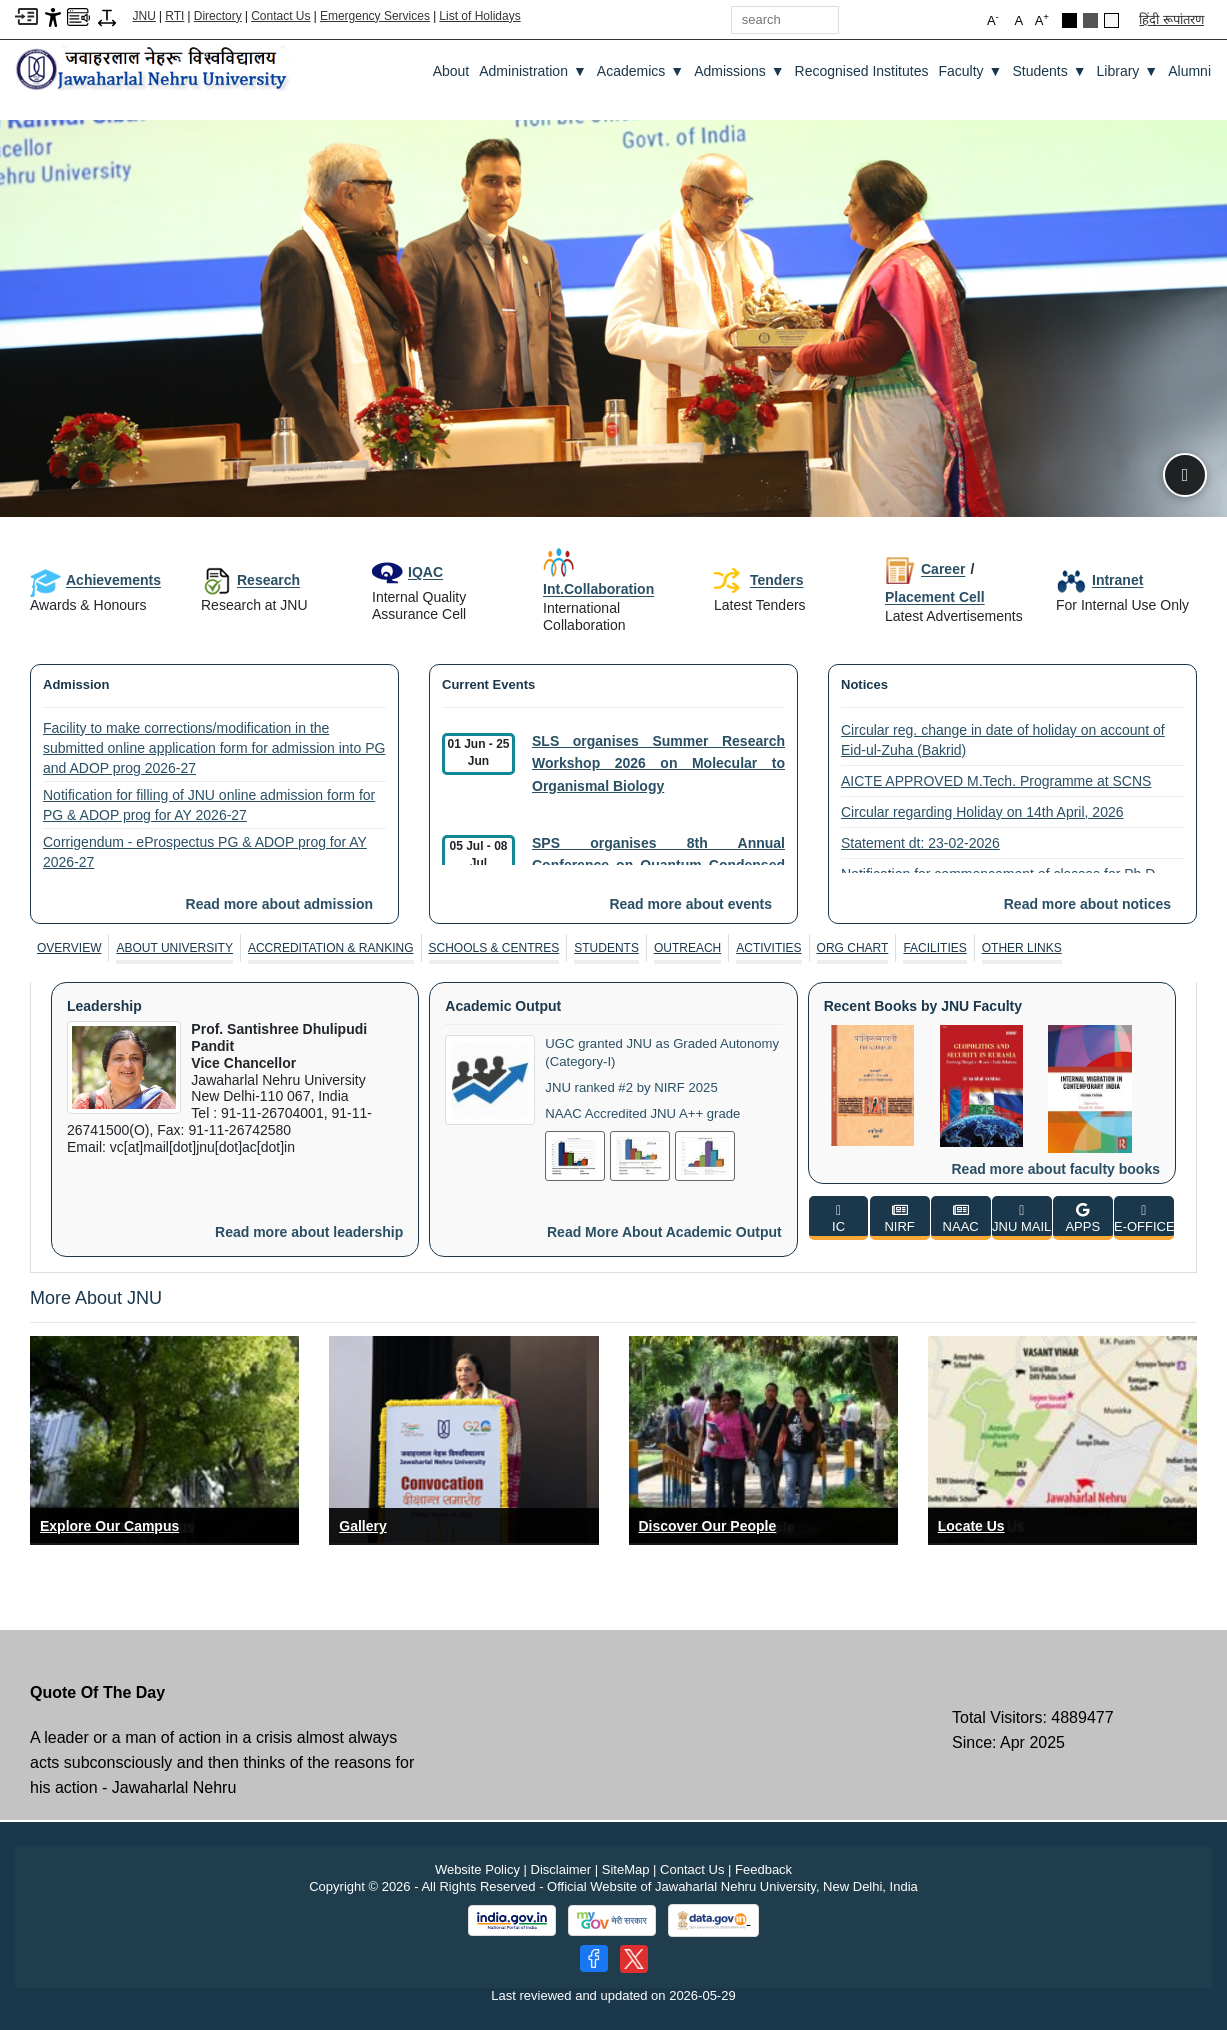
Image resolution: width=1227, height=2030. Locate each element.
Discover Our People (708, 1526)
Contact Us (280, 16)
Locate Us (971, 1526)
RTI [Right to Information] (174, 16)
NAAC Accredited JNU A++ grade (649, 1110)
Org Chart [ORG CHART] (853, 948)
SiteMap (626, 1869)
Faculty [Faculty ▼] (970, 71)
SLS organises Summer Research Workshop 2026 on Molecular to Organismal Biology (658, 763)
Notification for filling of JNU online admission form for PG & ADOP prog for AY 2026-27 (209, 805)
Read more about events (690, 904)
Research (250, 580)
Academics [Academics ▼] (640, 71)
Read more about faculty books (1056, 1169)
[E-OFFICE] (1144, 1218)
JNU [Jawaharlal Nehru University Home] (144, 16)
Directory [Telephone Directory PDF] (218, 16)
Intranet (1099, 580)
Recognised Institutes (862, 71)
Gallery (362, 1526)
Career (925, 569)
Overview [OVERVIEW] (69, 948)
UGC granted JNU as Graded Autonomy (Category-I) (636, 1051)
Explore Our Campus (109, 1526)
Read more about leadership (309, 1232)
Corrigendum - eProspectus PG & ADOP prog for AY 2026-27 (205, 852)
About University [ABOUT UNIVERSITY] (174, 948)
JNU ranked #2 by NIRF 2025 (637, 1085)
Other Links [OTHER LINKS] (1022, 948)
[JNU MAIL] (1022, 1218)
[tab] (69, 948)
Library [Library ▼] (1128, 71)
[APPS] (1083, 1218)
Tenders (758, 581)
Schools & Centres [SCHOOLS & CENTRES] (494, 948)
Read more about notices (1087, 904)
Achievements (95, 580)
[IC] (839, 1218)
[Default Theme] (1111, 20)
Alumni (1189, 71)
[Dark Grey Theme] (1090, 20)
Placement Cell (935, 597)
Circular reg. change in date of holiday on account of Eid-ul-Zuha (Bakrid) (1003, 740)
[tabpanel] (613, 1119)
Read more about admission (279, 904)
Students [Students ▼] (1049, 71)
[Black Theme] (1069, 20)
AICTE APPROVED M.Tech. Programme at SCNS (996, 781)
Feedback (763, 1869)
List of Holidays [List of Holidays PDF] (479, 16)
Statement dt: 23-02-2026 (920, 843)
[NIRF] (900, 1218)
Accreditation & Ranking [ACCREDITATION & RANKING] (331, 948)
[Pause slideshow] (1185, 475)
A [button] (1042, 19)
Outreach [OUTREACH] (687, 948)
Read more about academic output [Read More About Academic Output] (664, 1232)
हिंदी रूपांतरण (1171, 19)
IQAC (407, 572)
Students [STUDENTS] (606, 948)
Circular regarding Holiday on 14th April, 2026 (982, 812)
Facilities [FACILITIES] (934, 948)
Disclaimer (561, 1869)
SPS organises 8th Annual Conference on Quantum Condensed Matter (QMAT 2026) (658, 865)
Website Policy (477, 1869)
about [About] (451, 71)
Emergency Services (375, 16)
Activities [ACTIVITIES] (768, 948)
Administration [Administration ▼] (533, 71)
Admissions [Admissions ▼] (739, 71)
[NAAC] (961, 1218)
